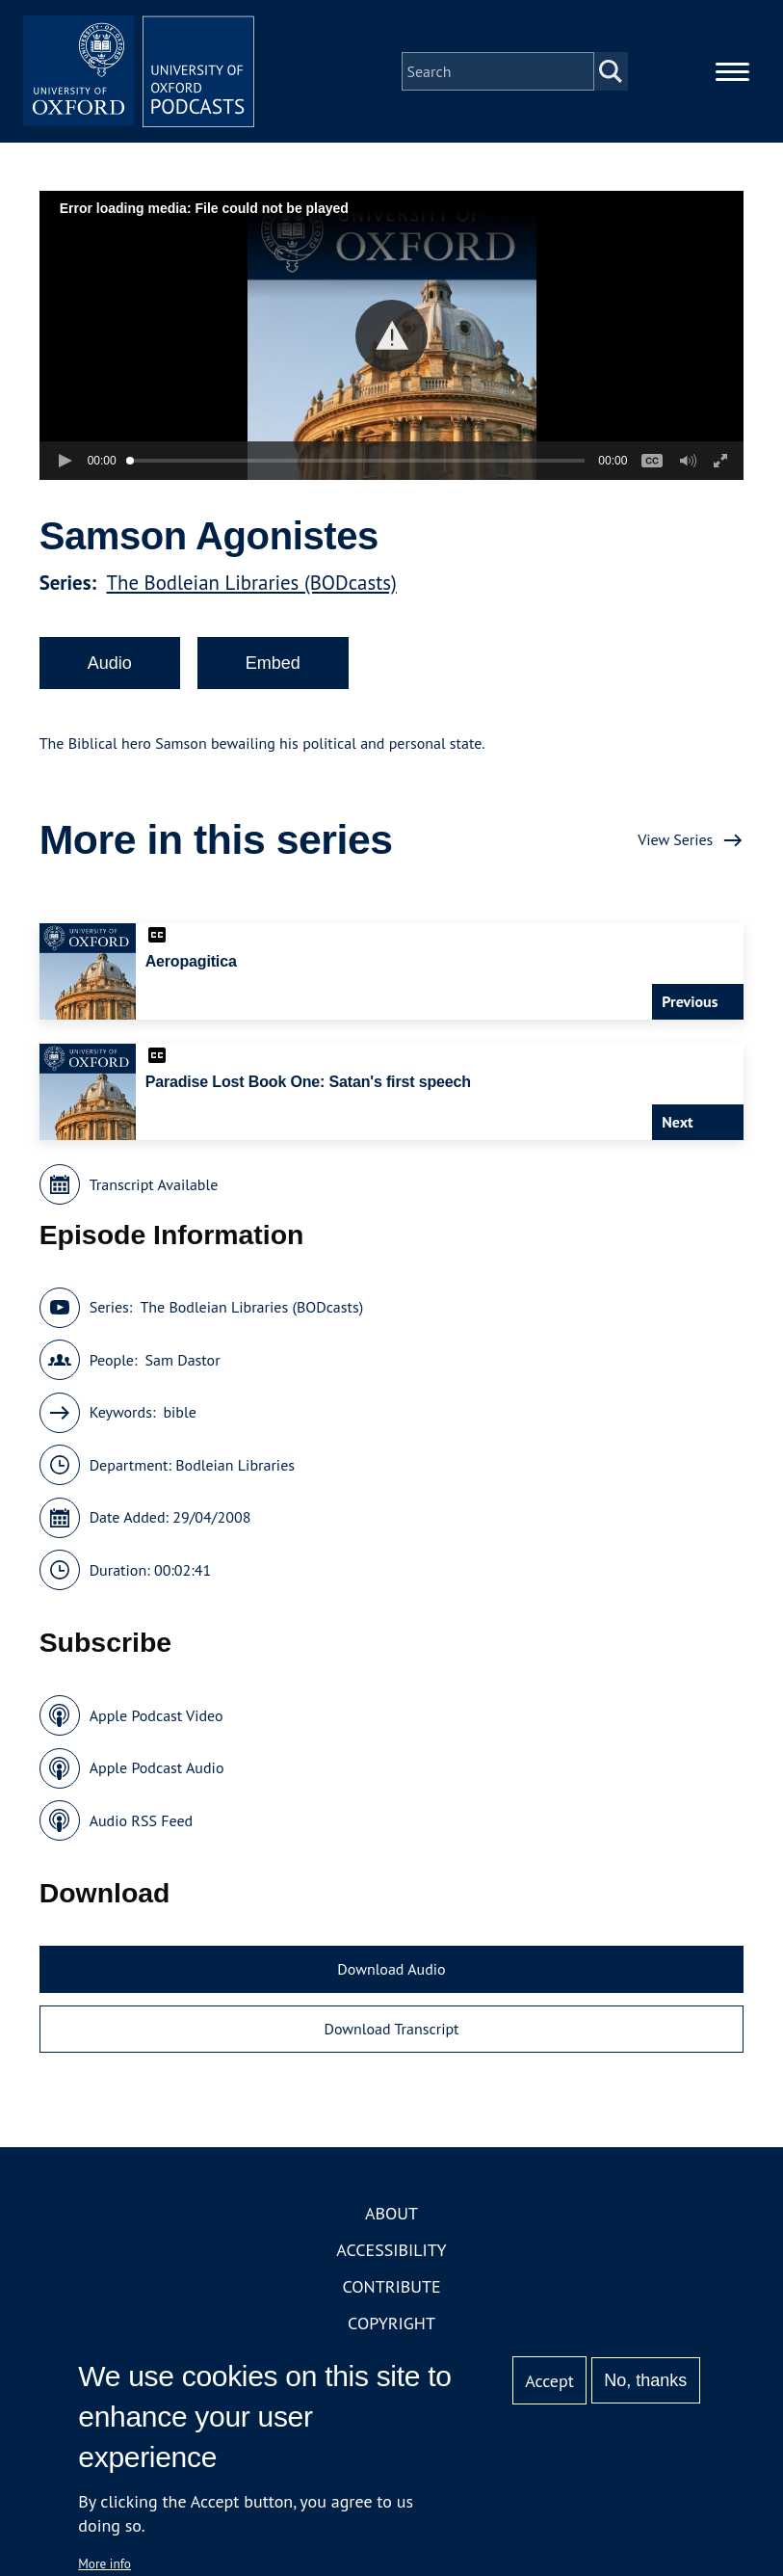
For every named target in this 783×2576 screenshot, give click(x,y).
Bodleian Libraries (235, 1464)
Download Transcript (391, 2028)
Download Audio (391, 1968)
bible (179, 1411)
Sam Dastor (183, 1359)
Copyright (391, 2323)
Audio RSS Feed (141, 1820)
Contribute (391, 2286)
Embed (273, 663)
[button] (391, 336)
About (391, 2213)
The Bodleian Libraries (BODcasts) (251, 583)
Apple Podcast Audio (157, 1767)
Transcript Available (154, 1184)
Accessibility (391, 2250)
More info (104, 2563)
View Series (675, 839)
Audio (110, 663)
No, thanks (645, 2380)
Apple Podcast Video (156, 1715)
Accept (549, 2381)
